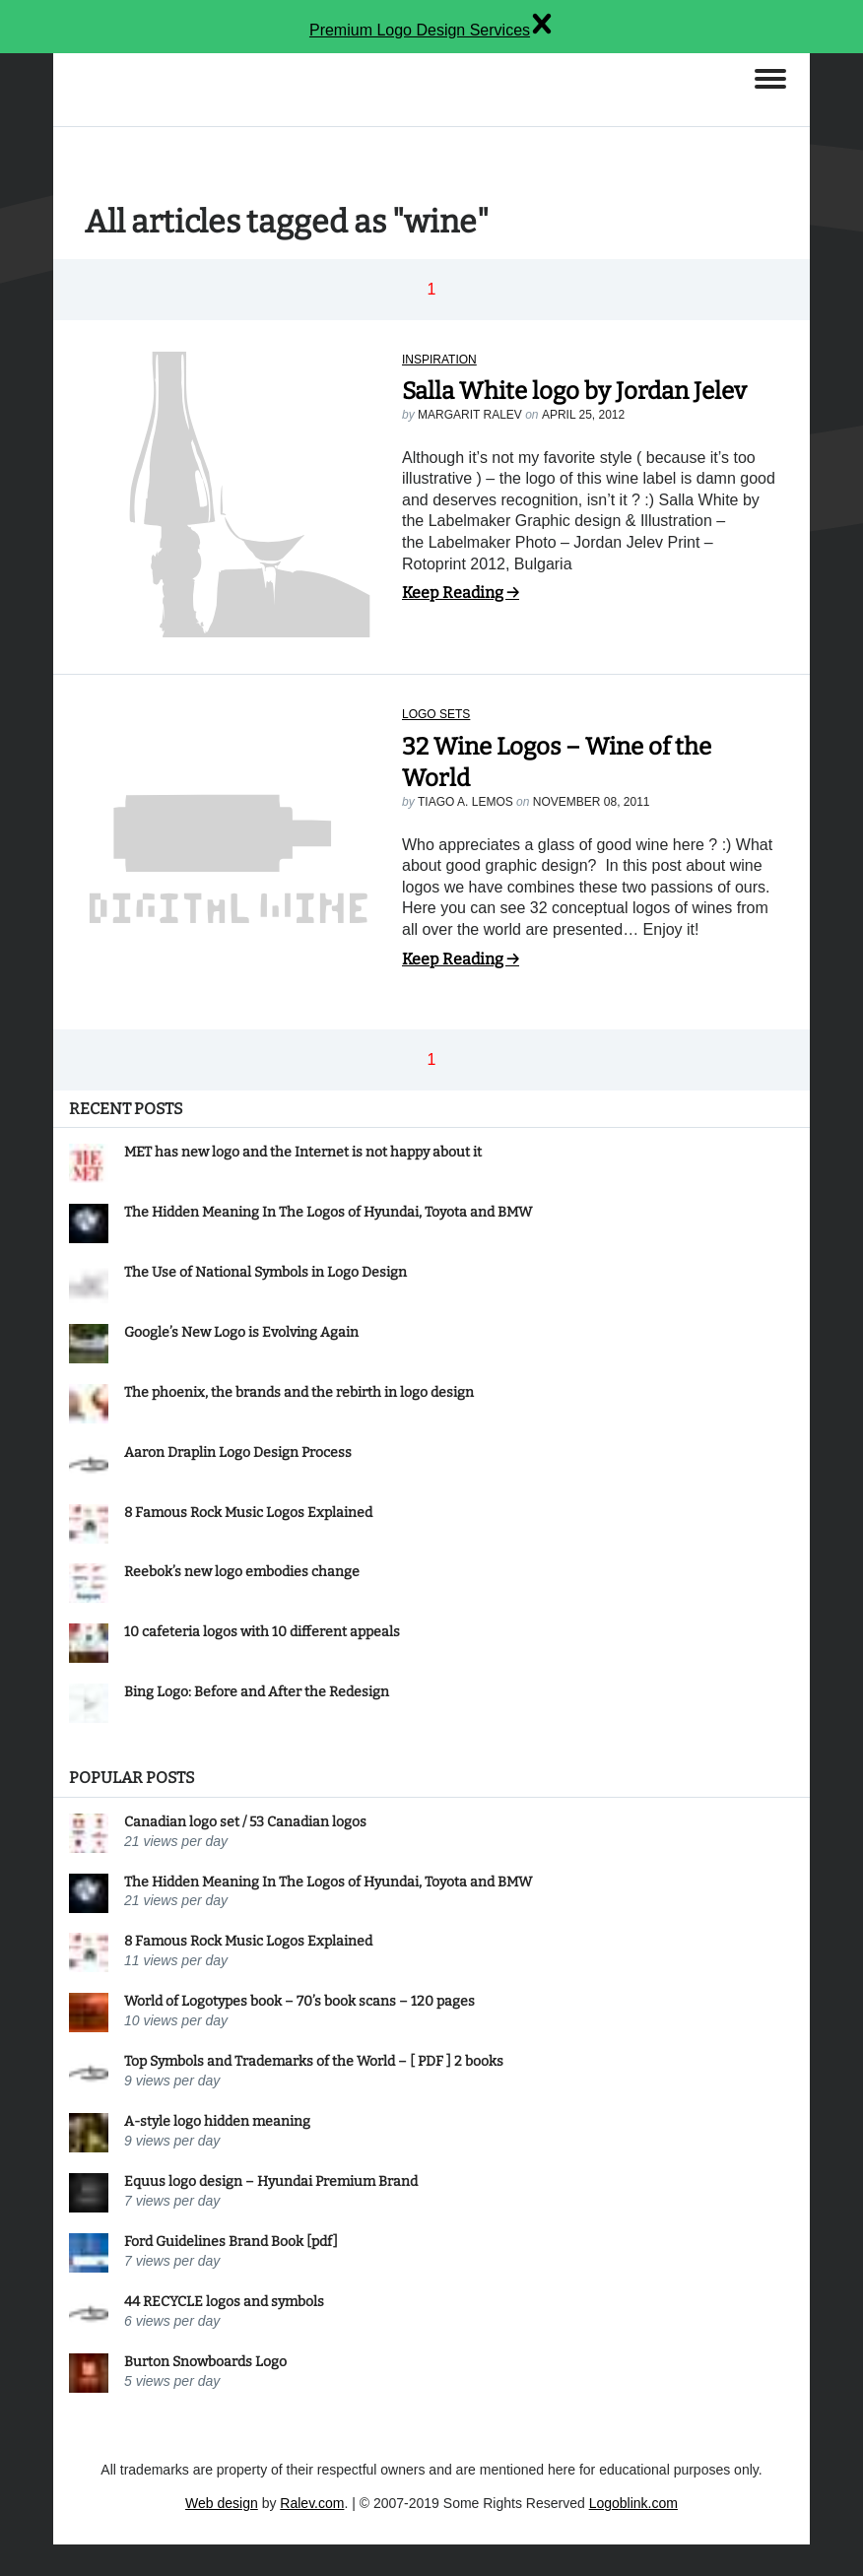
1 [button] (432, 289)
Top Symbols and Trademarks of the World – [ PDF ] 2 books (313, 2061)
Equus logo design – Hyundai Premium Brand (271, 2181)
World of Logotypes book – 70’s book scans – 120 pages (299, 2001)
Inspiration (439, 359)
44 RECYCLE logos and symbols (224, 2301)
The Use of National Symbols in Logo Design (265, 1272)
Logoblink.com (633, 2503)
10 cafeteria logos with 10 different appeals (262, 1631)
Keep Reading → (460, 592)
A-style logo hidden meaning (217, 2121)
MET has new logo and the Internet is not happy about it (303, 1152)
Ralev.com (312, 2503)
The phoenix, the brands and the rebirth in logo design (299, 1392)
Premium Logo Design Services (419, 30)
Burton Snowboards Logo (205, 2361)
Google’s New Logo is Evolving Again (241, 1332)
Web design (221, 2503)
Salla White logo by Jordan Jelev (574, 391)
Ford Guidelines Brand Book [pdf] (231, 2241)
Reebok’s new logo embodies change (242, 1571)
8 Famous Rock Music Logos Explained (248, 1512)
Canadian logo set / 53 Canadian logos (245, 1822)
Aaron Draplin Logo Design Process (238, 1452)
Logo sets (436, 714)
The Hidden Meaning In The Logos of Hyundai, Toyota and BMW (328, 1212)
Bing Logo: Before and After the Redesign (256, 1692)
